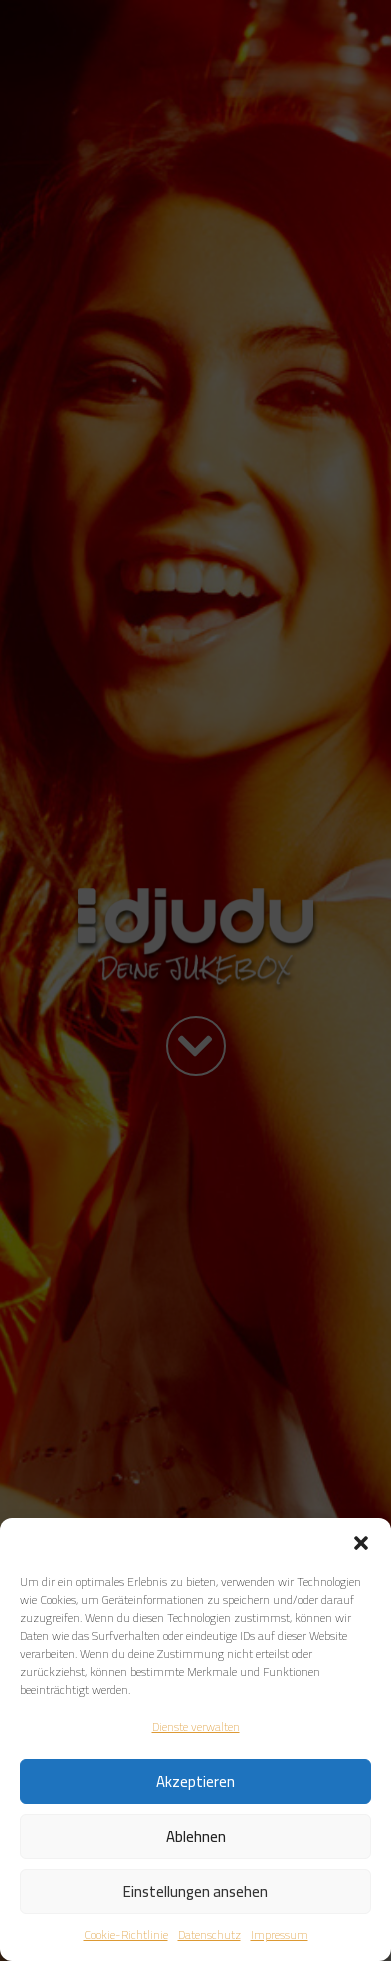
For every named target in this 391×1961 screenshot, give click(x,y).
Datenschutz (209, 1935)
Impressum (279, 1935)
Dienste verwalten (196, 1726)
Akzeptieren (195, 1781)
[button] (361, 1543)
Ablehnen (196, 1836)
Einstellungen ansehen (195, 1891)
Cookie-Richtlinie (126, 1935)
